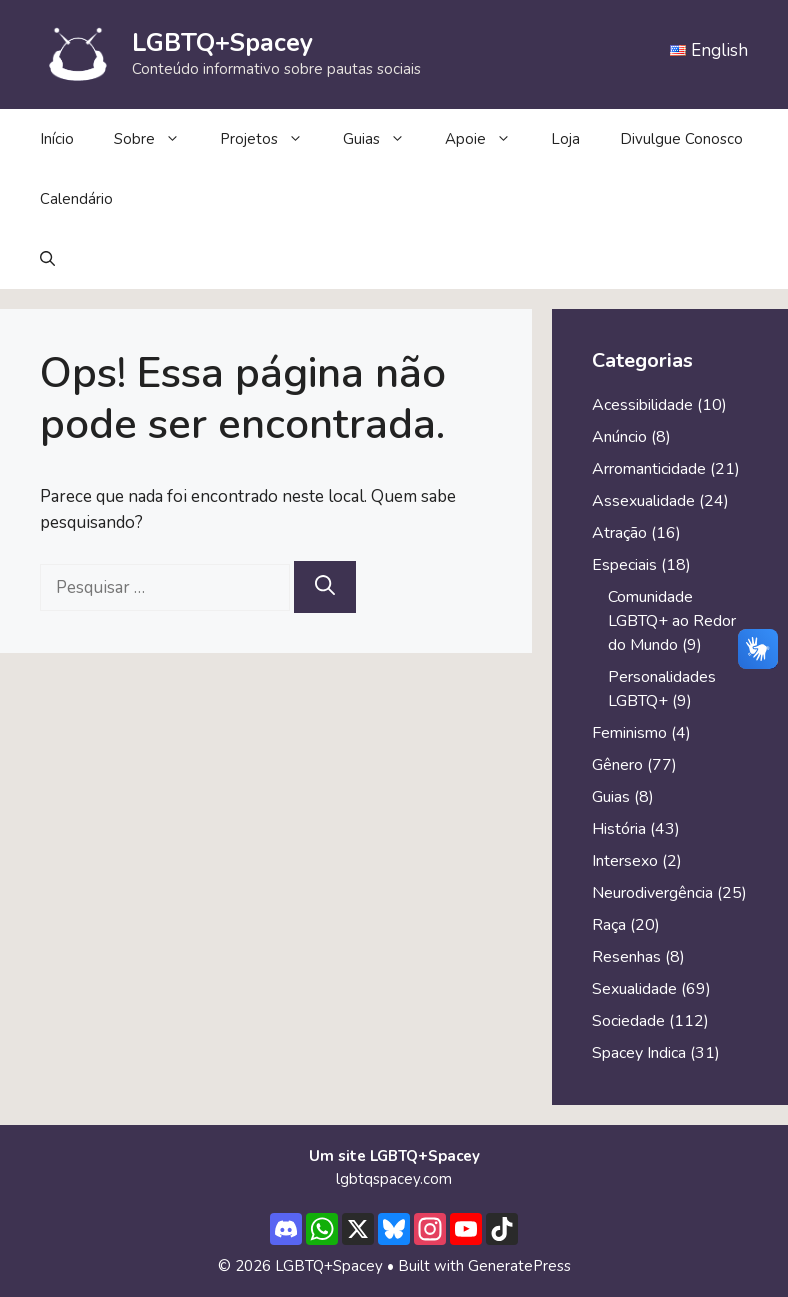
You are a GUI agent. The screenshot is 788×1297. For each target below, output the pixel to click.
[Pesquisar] (325, 587)
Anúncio (619, 437)
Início (57, 139)
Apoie (488, 139)
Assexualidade (643, 501)
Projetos (271, 139)
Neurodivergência (652, 893)
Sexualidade (634, 989)
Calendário (76, 199)
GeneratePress (519, 1266)
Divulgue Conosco (681, 139)
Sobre (157, 139)
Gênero (617, 765)
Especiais (624, 565)
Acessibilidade (642, 405)
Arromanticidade (649, 469)
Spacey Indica (639, 1053)
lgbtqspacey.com (394, 1179)
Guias (384, 139)
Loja (565, 139)
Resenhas (626, 957)
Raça (609, 925)
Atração (619, 533)
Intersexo (625, 861)
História (619, 829)
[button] (47, 259)
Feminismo (629, 733)
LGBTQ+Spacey (222, 43)
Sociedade (628, 1021)
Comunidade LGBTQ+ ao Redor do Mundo (672, 621)
